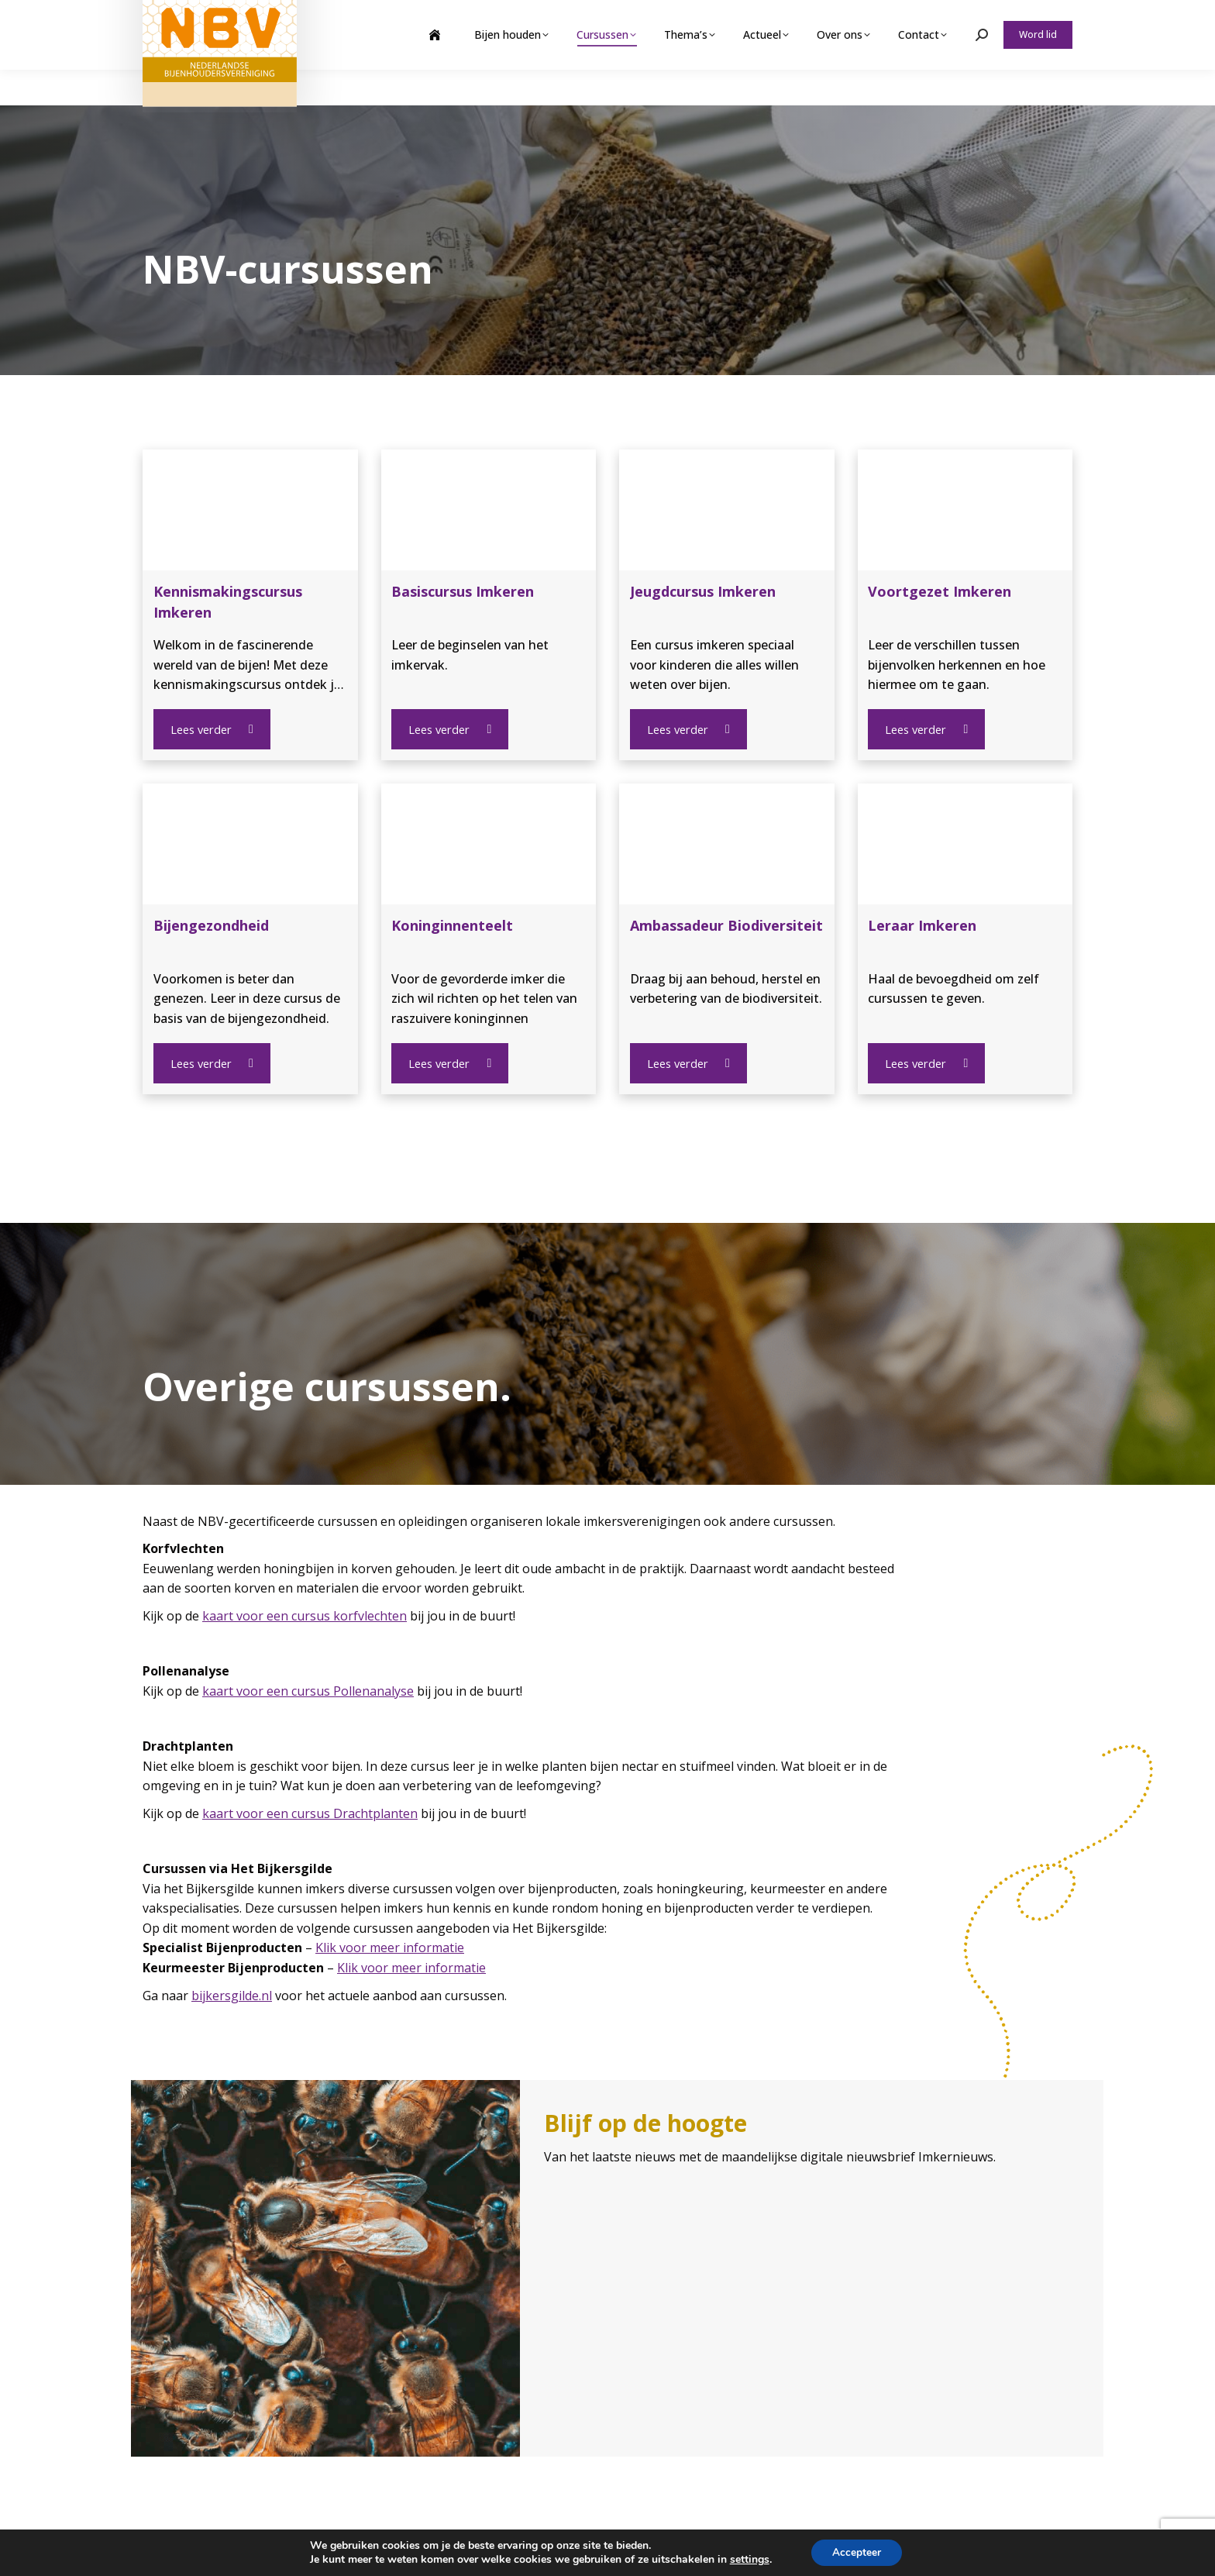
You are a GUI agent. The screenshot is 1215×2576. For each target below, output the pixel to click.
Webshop (951, 18)
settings (747, 2559)
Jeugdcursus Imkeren (703, 591)
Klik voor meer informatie (389, 1945)
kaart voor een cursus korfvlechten (304, 1614)
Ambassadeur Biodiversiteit (726, 924)
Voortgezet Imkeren (939, 591)
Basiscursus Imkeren (462, 591)
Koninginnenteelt (452, 924)
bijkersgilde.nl (231, 1994)
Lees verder (210, 728)
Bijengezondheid (211, 924)
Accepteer (856, 2551)
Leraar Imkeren (922, 924)
